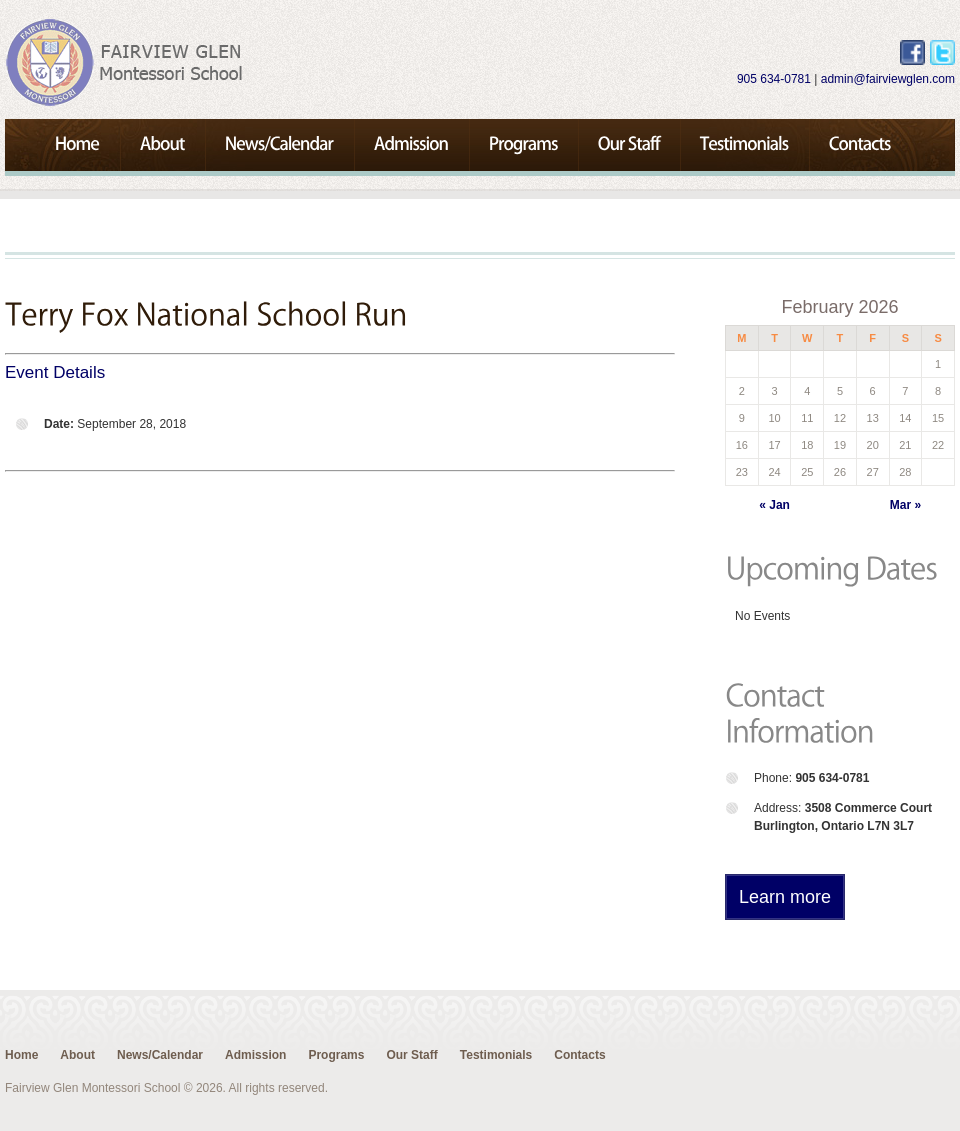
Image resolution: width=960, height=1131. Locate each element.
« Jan (774, 505)
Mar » (905, 505)
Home (21, 1055)
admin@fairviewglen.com (888, 79)
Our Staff (411, 1055)
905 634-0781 (774, 79)
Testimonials (496, 1055)
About (77, 1055)
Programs (336, 1055)
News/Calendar (160, 1055)
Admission (255, 1055)
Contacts (579, 1055)
